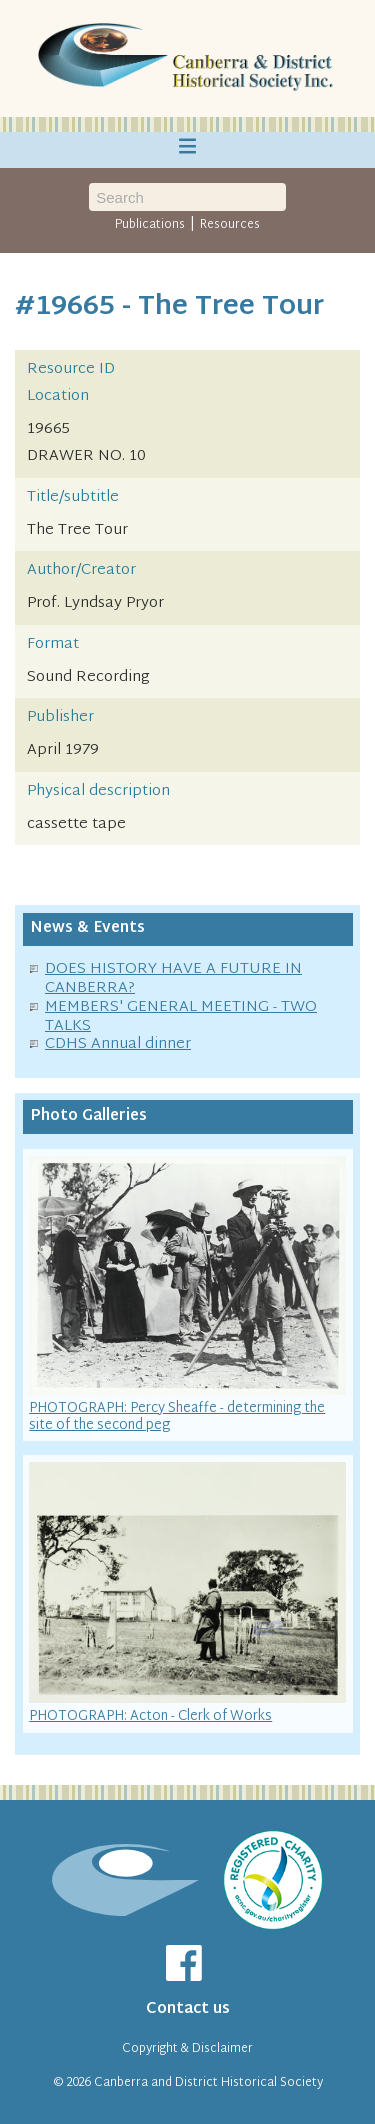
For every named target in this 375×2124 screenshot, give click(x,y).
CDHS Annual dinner (118, 1044)
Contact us (188, 2009)
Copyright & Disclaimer (187, 2049)
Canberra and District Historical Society (208, 2083)
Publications (150, 225)
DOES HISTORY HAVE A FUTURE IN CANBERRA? (173, 979)
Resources (230, 225)
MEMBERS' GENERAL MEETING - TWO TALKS (181, 1017)
